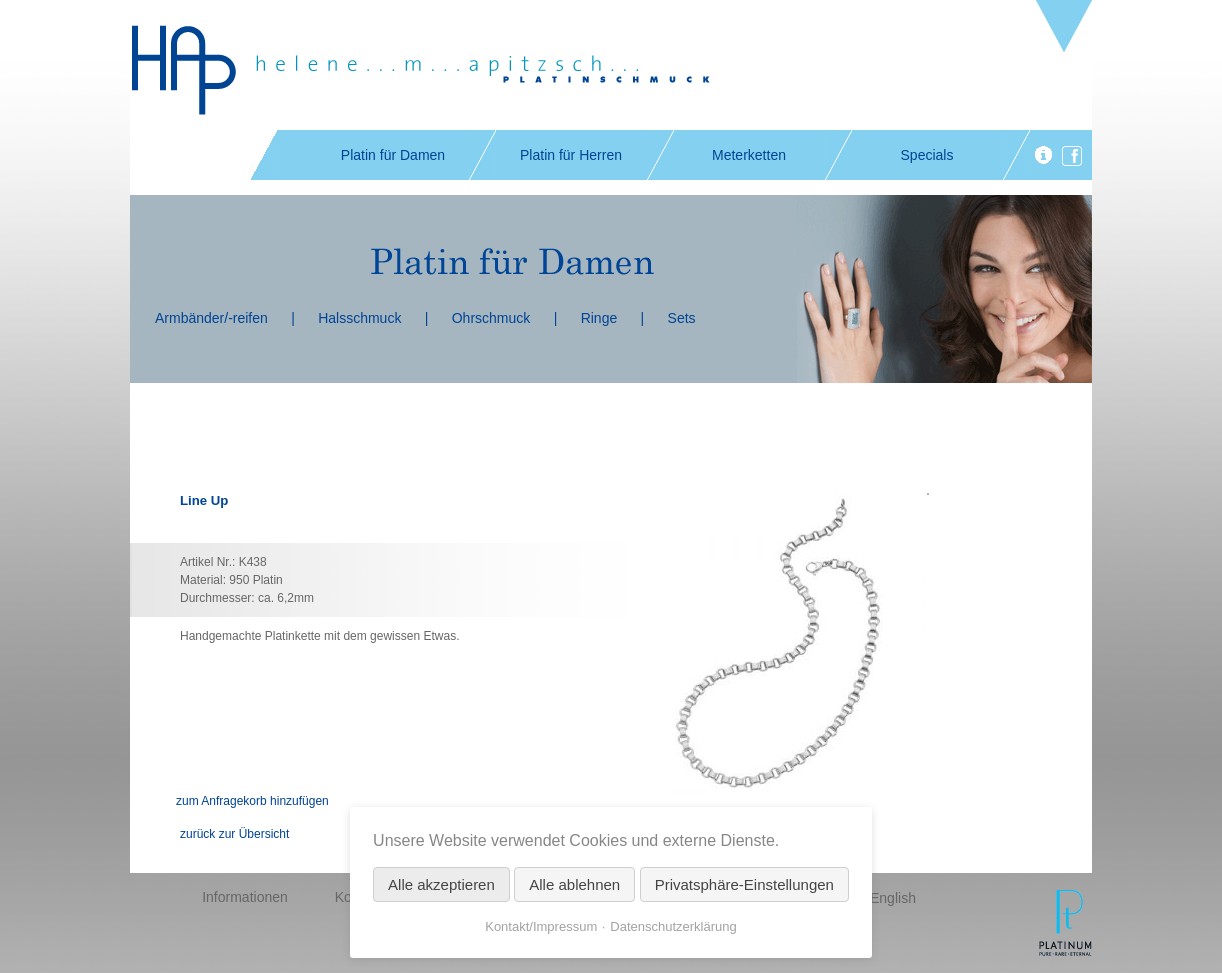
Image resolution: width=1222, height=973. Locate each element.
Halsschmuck (359, 318)
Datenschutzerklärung (673, 926)
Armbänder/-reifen (211, 318)
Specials (927, 155)
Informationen (245, 897)
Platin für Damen (393, 155)
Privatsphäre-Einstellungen (744, 884)
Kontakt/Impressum (541, 926)
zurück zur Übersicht (234, 834)
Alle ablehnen (574, 884)
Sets (682, 318)
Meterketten (749, 155)
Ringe (599, 318)
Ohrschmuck (491, 318)
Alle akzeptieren (441, 884)
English (893, 898)
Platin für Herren (571, 155)
